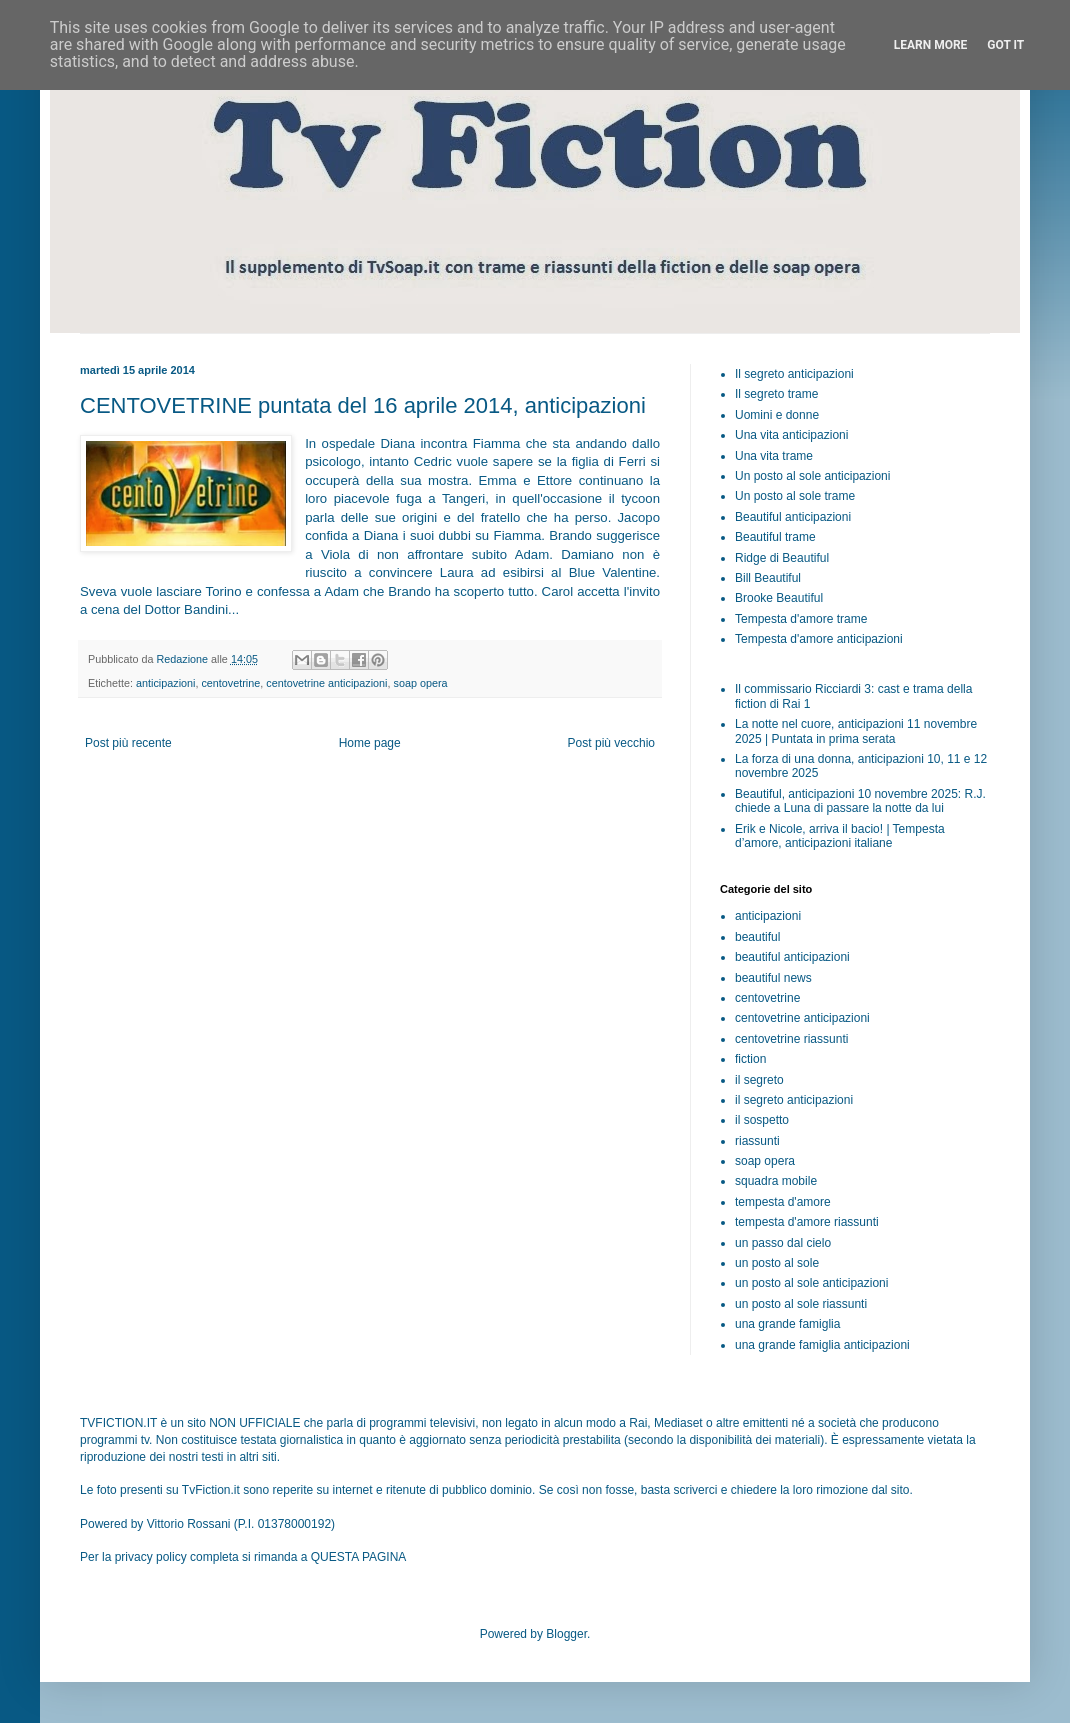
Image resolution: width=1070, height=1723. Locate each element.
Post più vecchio (611, 743)
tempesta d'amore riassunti (807, 1222)
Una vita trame (774, 456)
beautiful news (773, 978)
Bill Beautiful (768, 578)
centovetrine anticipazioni (326, 683)
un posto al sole (777, 1263)
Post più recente (128, 743)
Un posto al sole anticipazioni (812, 476)
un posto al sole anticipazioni (811, 1283)
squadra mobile (776, 1181)
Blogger (566, 1634)
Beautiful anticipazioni (793, 517)
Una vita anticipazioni (791, 435)
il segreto (759, 1080)
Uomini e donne (777, 415)
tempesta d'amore (783, 1202)
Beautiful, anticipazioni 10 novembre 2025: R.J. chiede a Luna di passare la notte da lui (860, 801)
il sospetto (762, 1120)
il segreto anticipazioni (794, 1100)
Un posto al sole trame (795, 496)
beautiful (757, 937)
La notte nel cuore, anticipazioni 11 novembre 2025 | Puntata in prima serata (856, 731)
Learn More (931, 45)
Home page (370, 743)
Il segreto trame (776, 394)
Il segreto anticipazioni (794, 374)
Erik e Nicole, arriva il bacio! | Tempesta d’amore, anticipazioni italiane (840, 836)
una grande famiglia (787, 1324)
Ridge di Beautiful (782, 558)
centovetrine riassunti (791, 1039)
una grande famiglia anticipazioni (822, 1345)
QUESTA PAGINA (359, 1557)
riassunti (757, 1141)
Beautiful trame (775, 537)
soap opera (421, 683)
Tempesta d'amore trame (801, 619)
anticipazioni (165, 683)
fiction (750, 1059)
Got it (1005, 45)
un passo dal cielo (783, 1243)
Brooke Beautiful (779, 598)
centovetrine (230, 683)
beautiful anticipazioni (792, 957)
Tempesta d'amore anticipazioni (819, 639)
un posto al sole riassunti (801, 1304)
